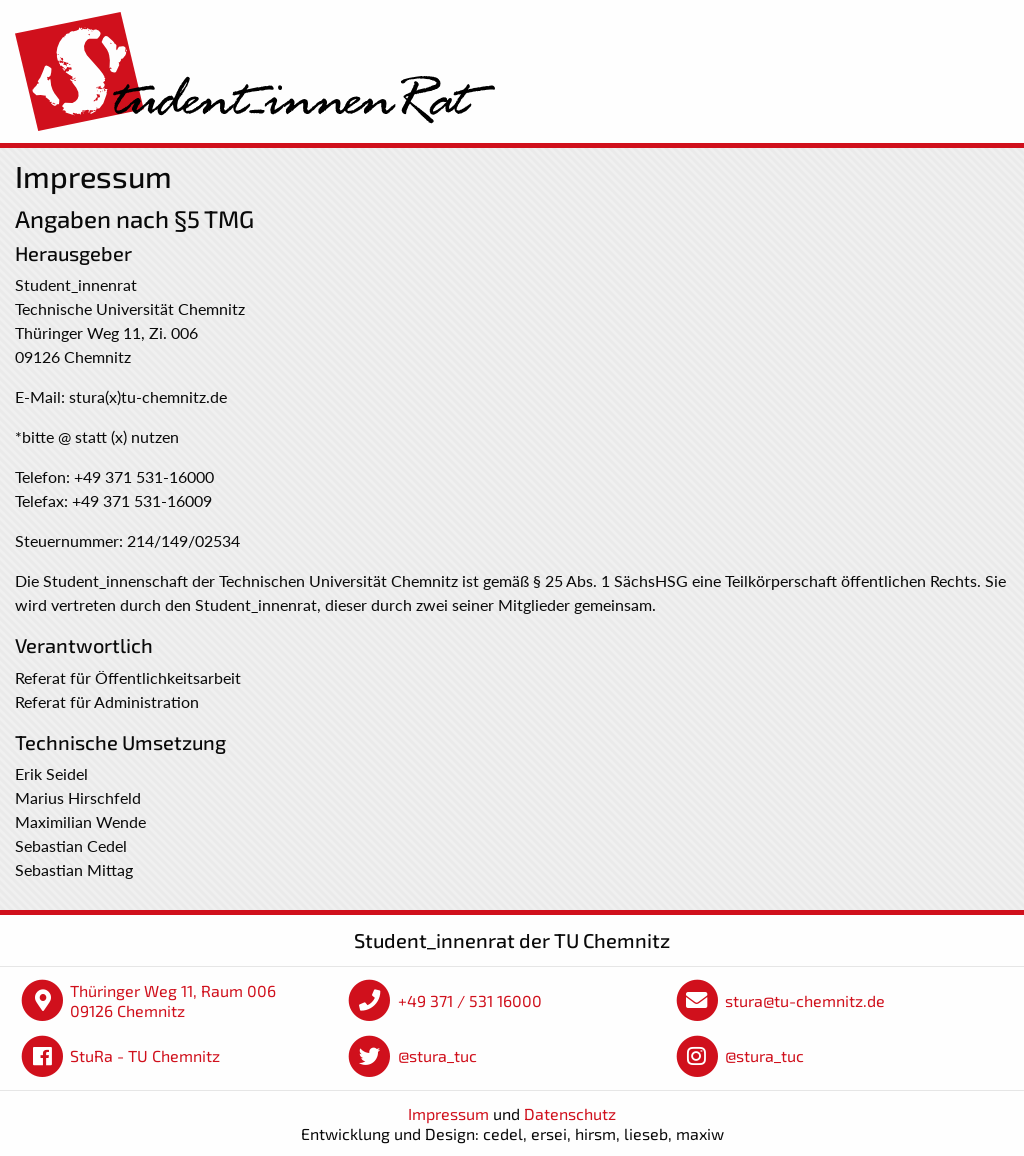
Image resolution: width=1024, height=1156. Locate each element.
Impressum (448, 1113)
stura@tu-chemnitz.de (805, 1000)
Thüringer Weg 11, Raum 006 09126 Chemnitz (173, 1000)
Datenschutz (570, 1113)
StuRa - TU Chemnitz (145, 1055)
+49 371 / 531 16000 (470, 1000)
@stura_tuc (437, 1055)
